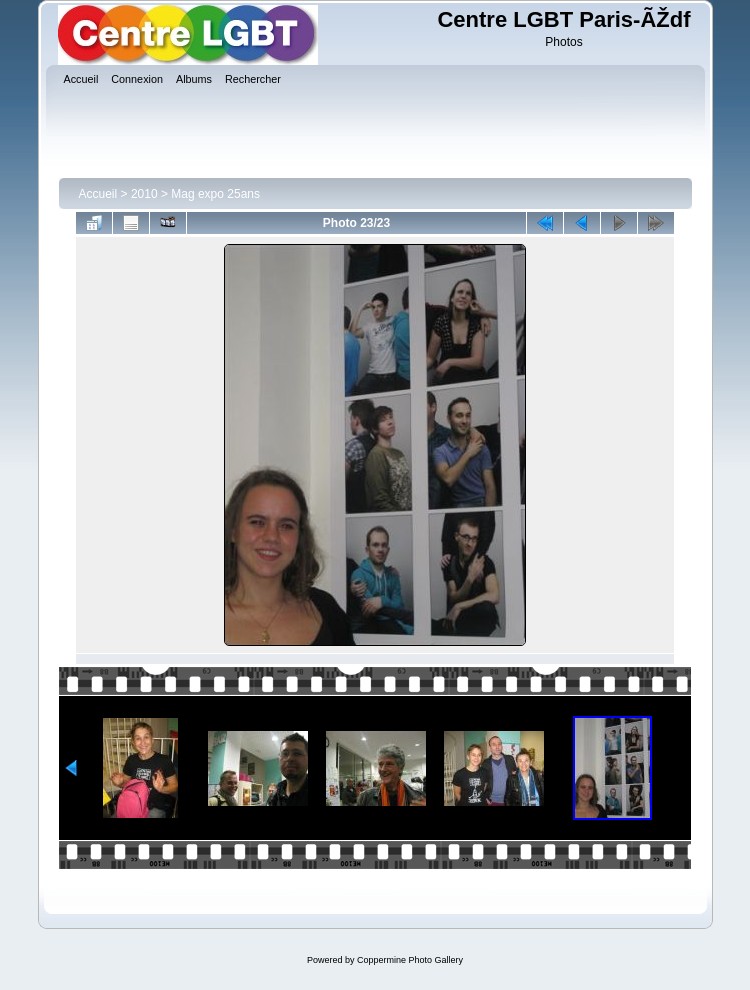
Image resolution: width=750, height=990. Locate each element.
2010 (144, 194)
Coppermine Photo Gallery (410, 960)
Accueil (98, 194)
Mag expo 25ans (215, 194)
